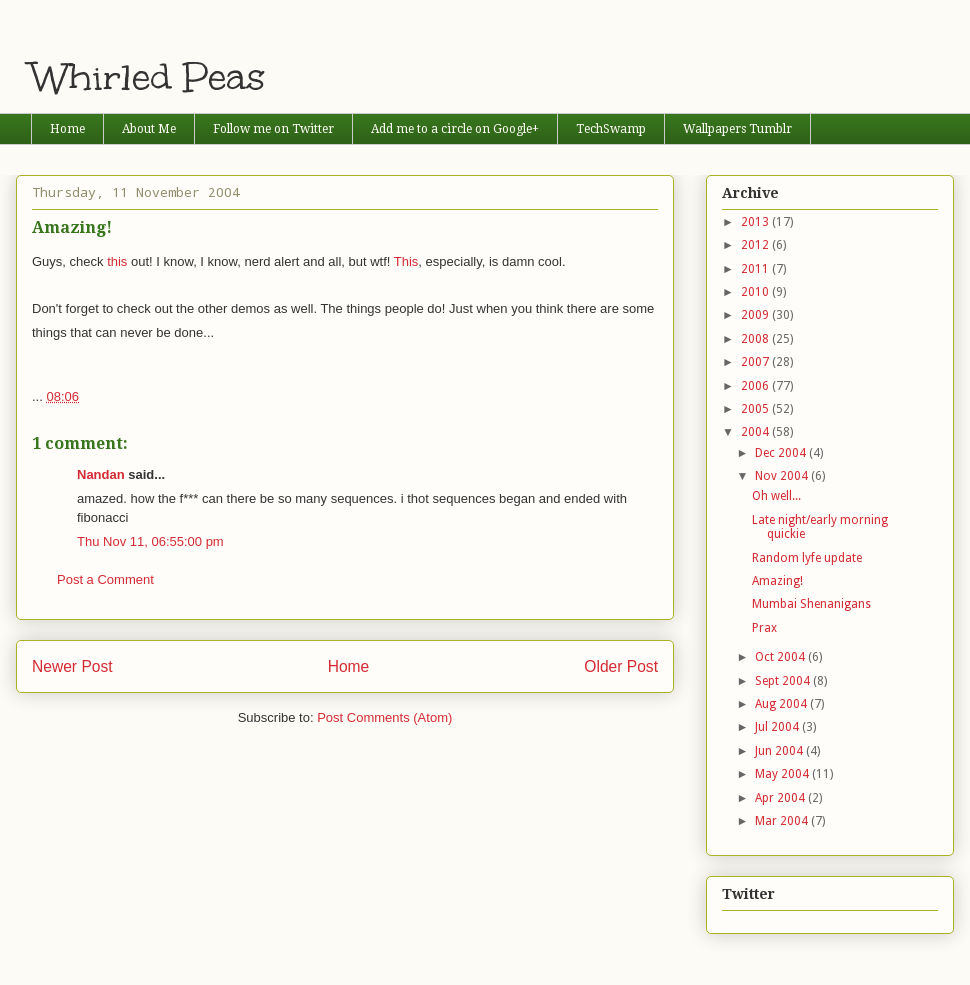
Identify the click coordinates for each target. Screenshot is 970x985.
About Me (149, 129)
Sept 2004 (784, 681)
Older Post (621, 666)
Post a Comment (105, 579)
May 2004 (783, 774)
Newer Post (72, 666)
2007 (756, 362)
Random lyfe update (807, 558)
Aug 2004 (782, 704)
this (117, 261)
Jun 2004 (780, 751)
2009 (756, 315)
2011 (756, 269)
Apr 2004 (781, 798)
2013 (756, 222)
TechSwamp (611, 129)
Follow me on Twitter (273, 129)
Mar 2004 (783, 821)
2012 (756, 245)
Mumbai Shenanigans (811, 604)
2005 (756, 409)
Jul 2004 (778, 727)
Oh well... (776, 496)
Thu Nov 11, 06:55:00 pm (150, 541)
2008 (756, 339)
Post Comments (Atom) (384, 717)
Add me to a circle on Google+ (455, 129)
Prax (764, 628)
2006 (756, 386)
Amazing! (777, 581)
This (406, 261)
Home (67, 129)
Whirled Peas (148, 77)
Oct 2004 (781, 657)
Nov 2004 (783, 476)
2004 (756, 432)
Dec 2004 (782, 453)
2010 (756, 292)
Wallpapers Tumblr (737, 129)
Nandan (101, 474)
